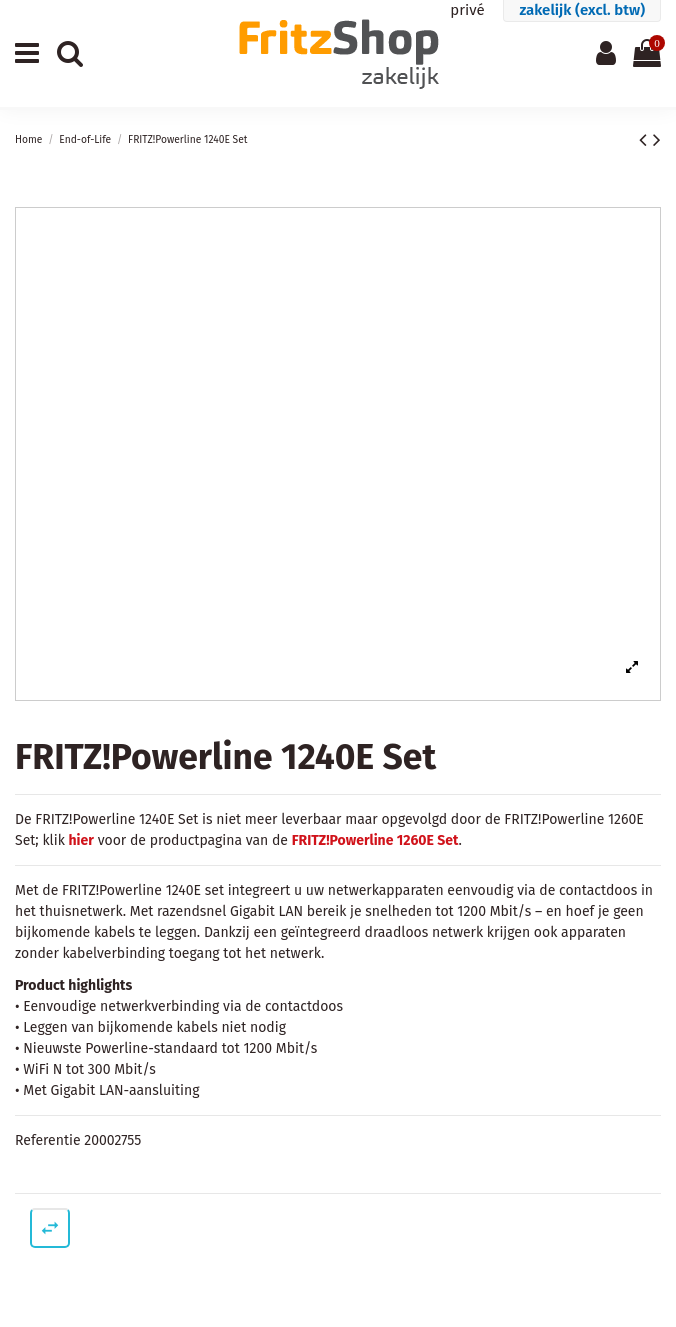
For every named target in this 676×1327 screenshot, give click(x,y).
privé (467, 10)
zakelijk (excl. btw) (582, 10)
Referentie (48, 1140)
